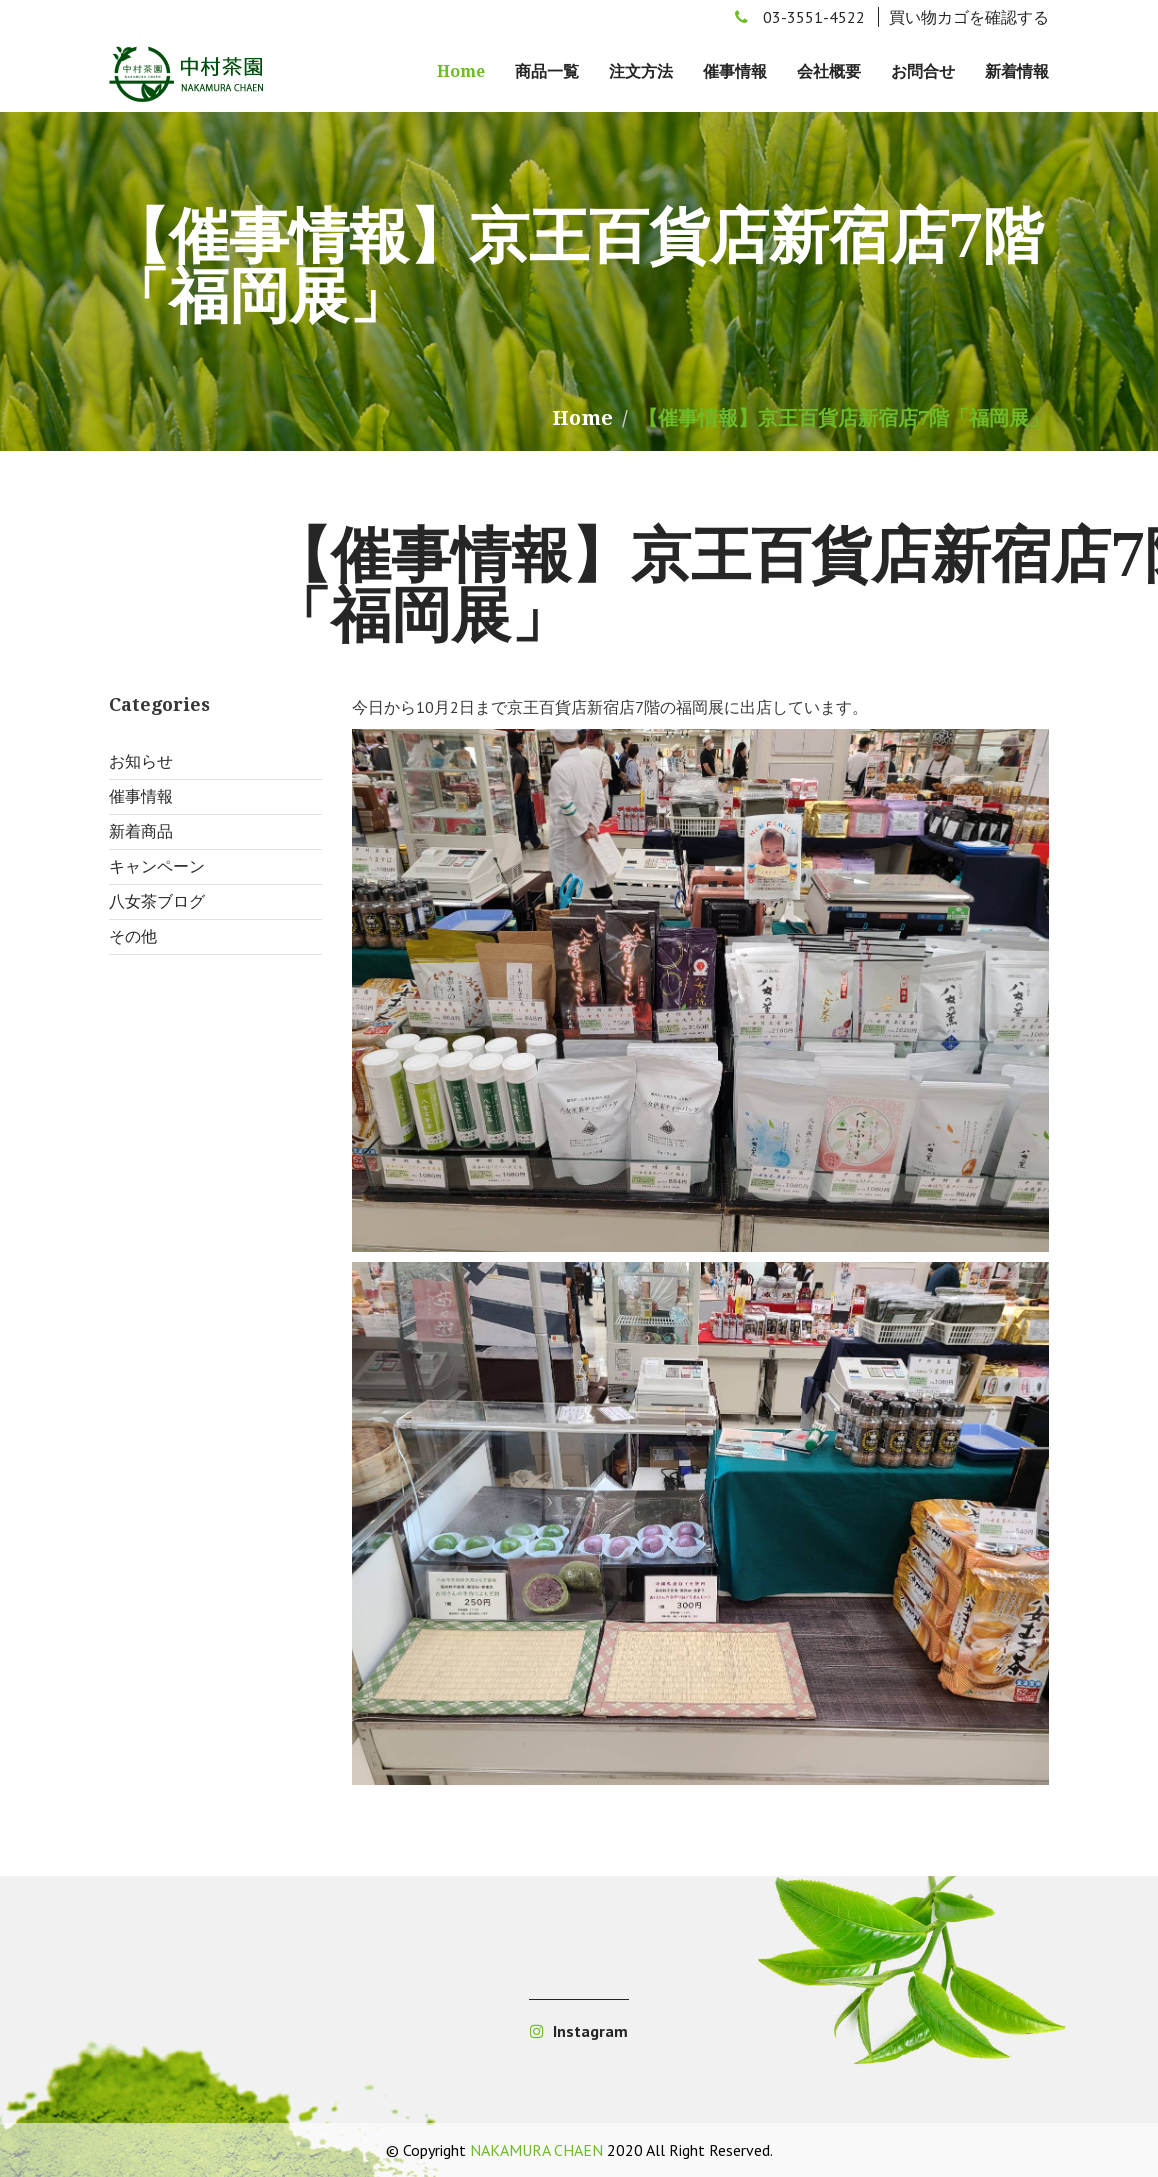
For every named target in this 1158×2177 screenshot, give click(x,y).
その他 (133, 936)
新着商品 (141, 831)
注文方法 (641, 71)
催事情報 (735, 71)
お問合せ (923, 71)
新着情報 (1017, 71)
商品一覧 (547, 71)
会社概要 (829, 71)
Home (461, 71)
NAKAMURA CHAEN (536, 2150)
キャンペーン (157, 866)
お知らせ (141, 761)
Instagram (579, 2031)
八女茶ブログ (157, 901)
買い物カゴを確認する (969, 17)
